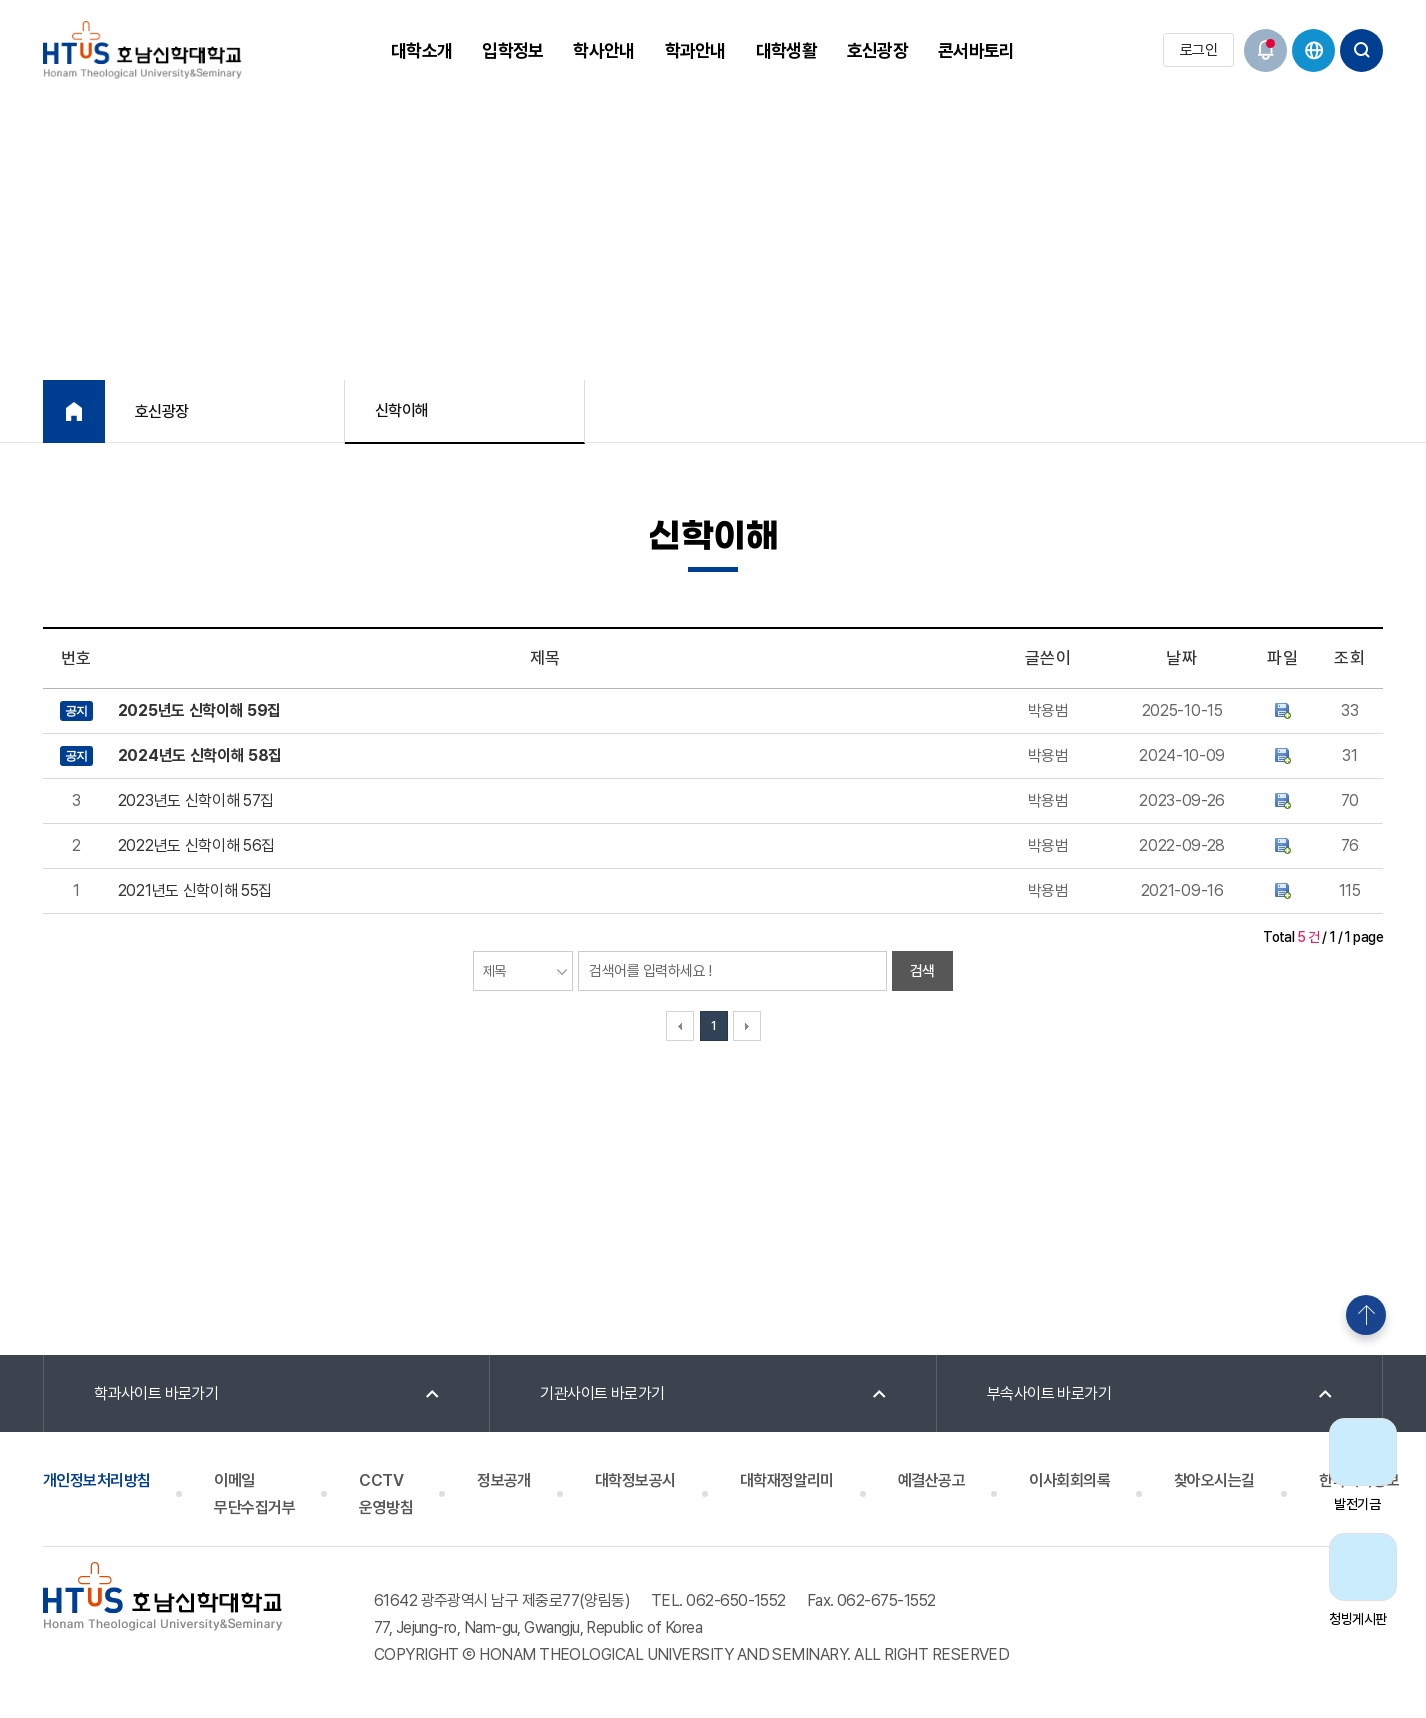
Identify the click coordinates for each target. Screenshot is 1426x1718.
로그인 (1198, 50)
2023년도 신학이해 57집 (196, 800)
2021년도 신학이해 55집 (195, 890)
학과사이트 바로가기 (156, 1393)
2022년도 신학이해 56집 (196, 845)
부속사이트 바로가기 (1049, 1393)
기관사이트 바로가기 (602, 1393)
